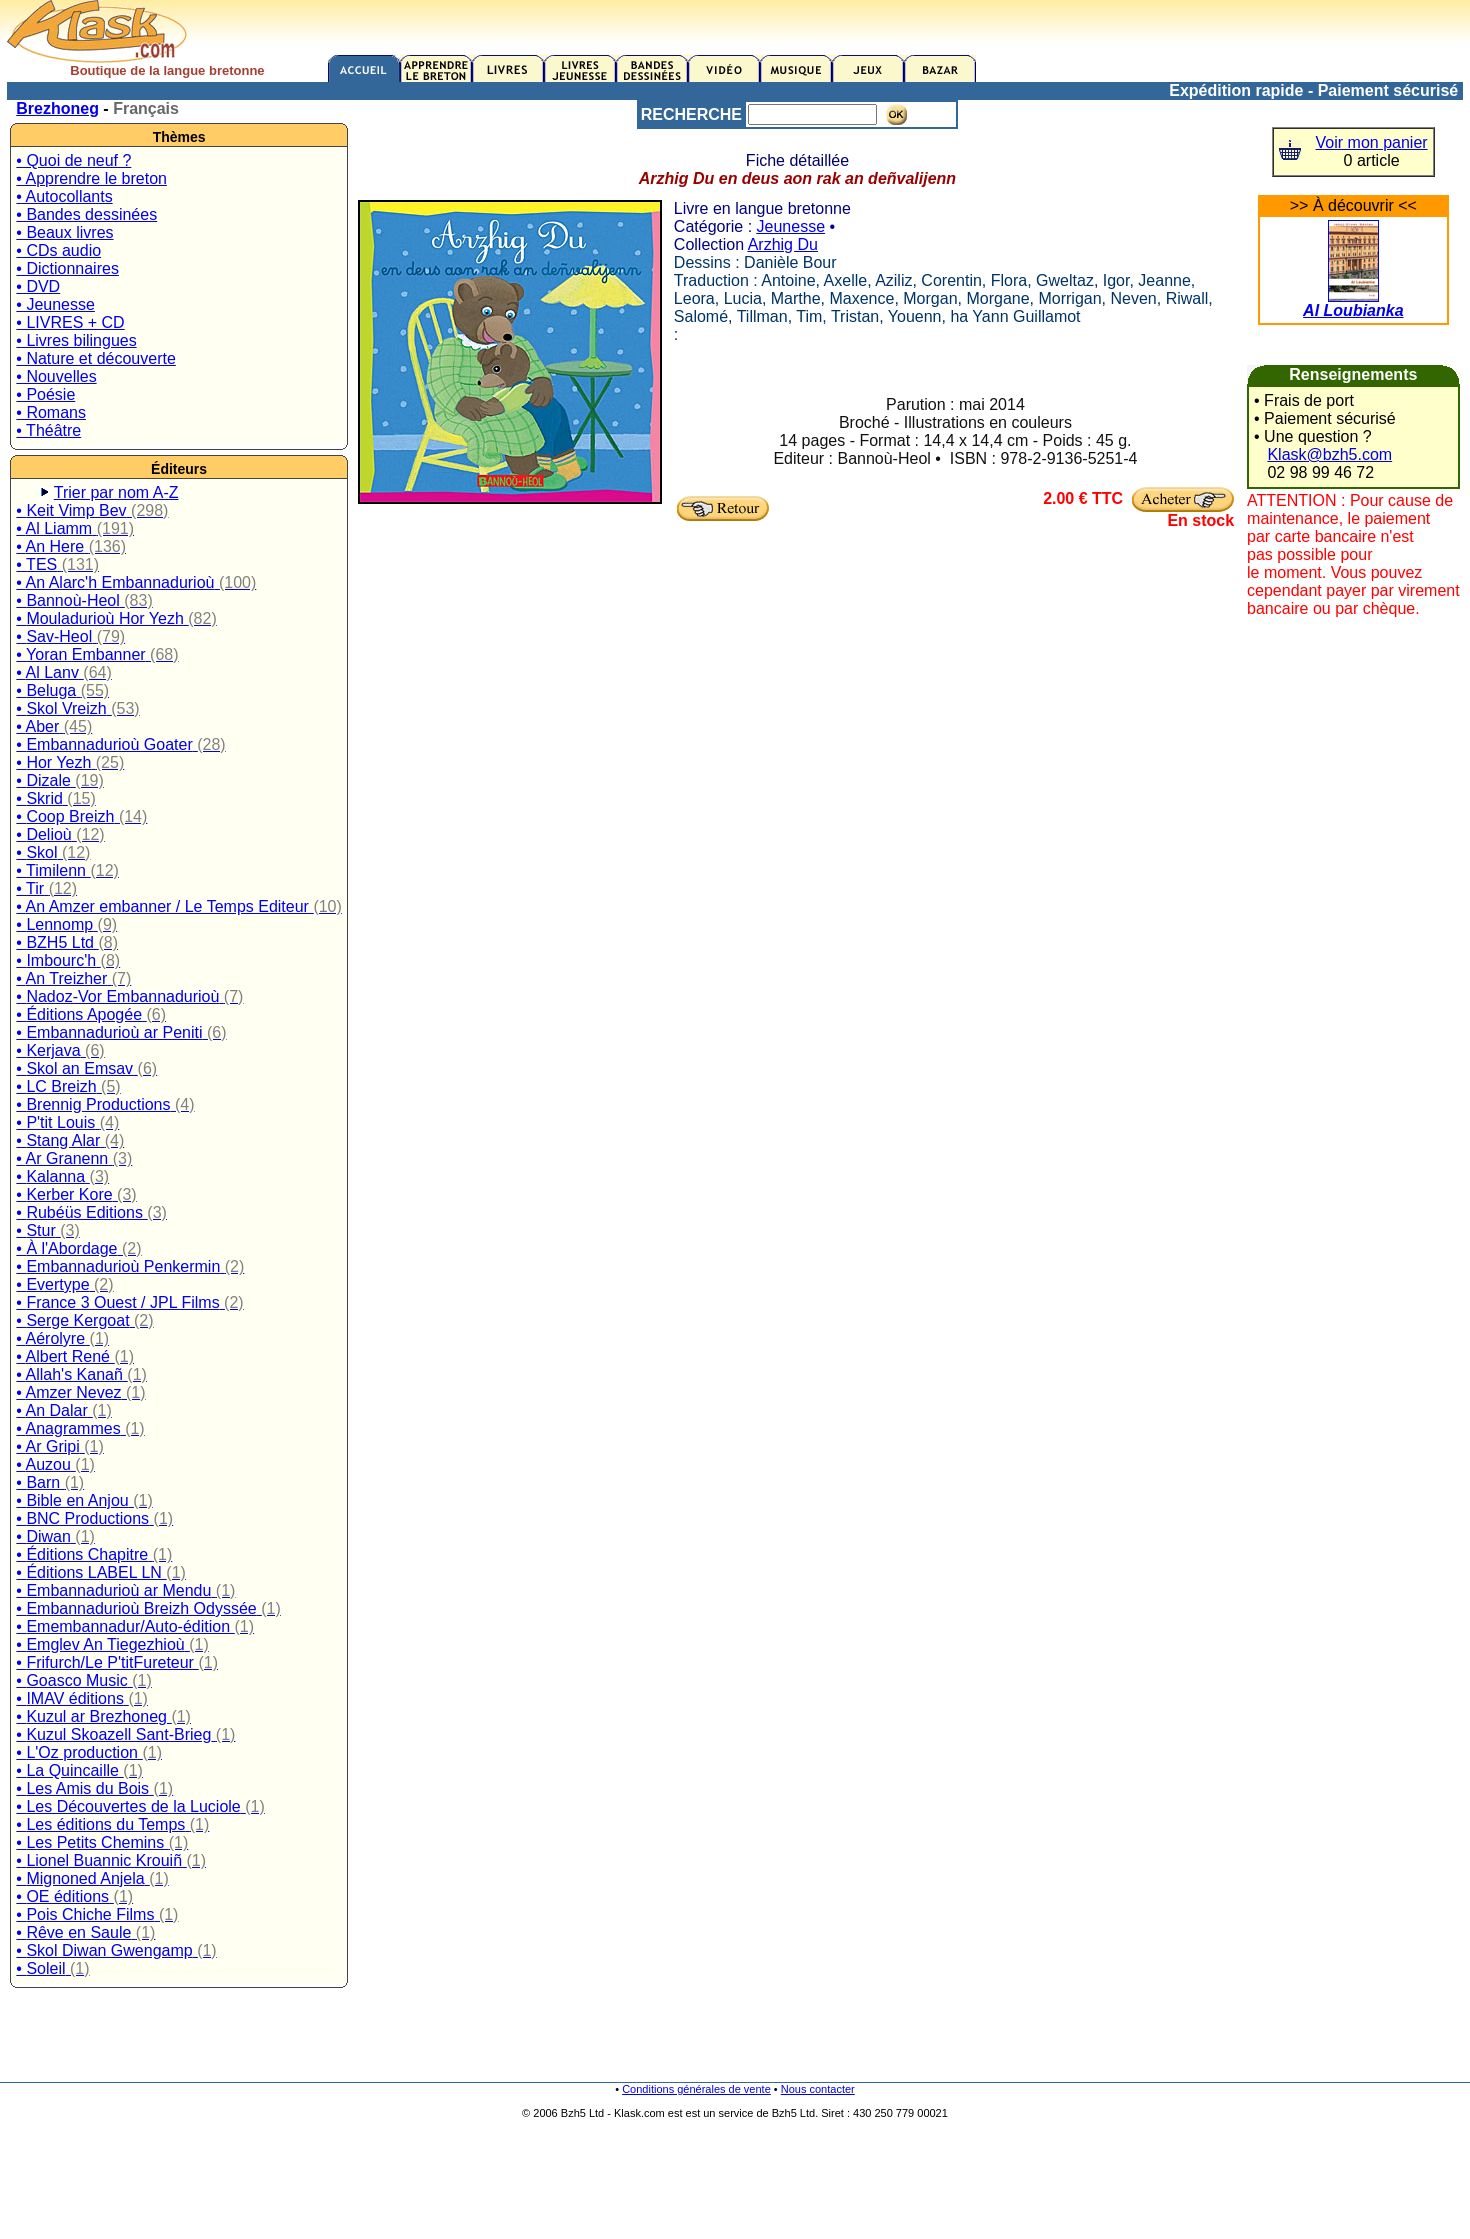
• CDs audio (58, 250)
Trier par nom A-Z (116, 492)
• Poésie (45, 394)
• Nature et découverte (95, 358)
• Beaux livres (64, 232)
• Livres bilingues (76, 340)
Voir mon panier (1372, 142)
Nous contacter (818, 2089)
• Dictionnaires (67, 268)
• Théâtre (48, 430)
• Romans (51, 412)
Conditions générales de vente (696, 2089)
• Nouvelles (56, 376)
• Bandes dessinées (86, 214)
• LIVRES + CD (70, 322)
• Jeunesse (55, 304)
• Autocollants (64, 196)
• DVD (38, 286)
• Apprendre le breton (91, 178)
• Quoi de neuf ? (73, 160)
